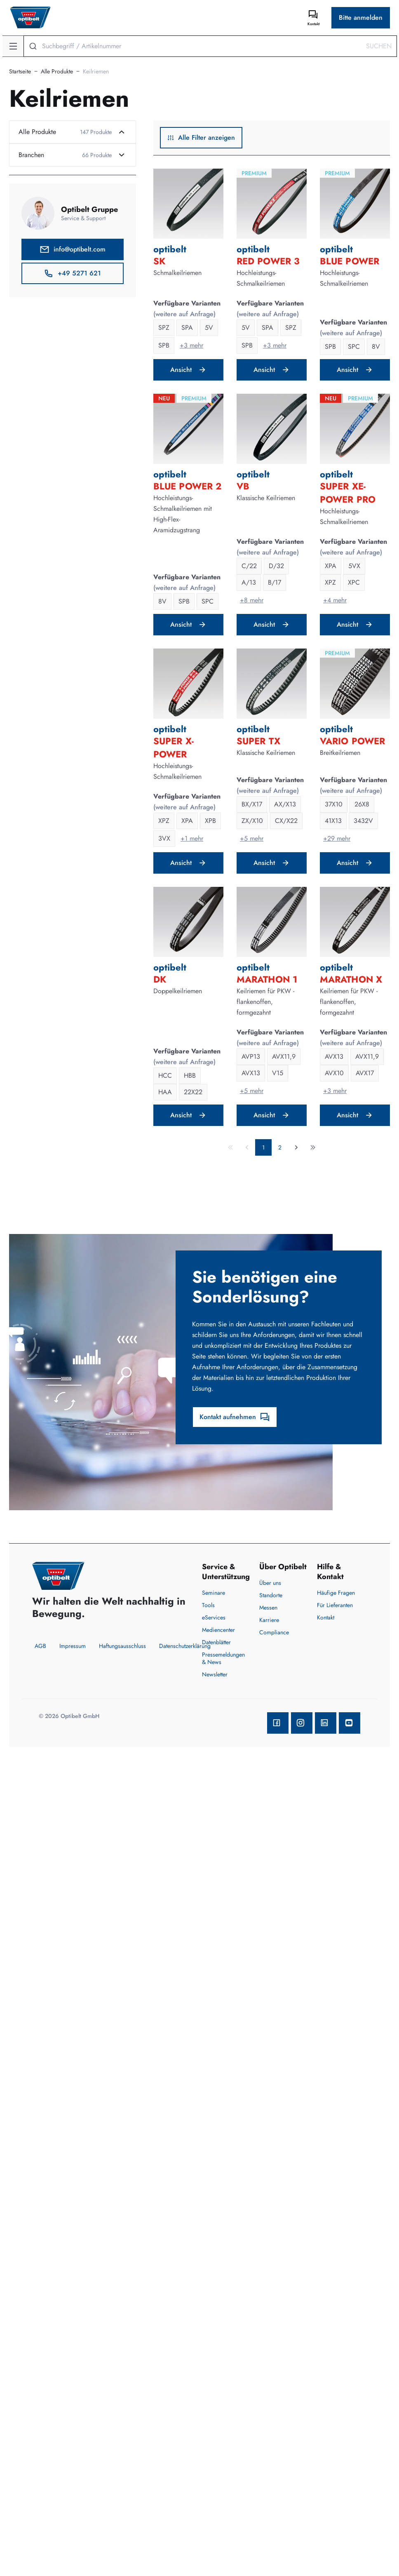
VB (243, 486)
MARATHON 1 (267, 979)
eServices (213, 1617)
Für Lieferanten (335, 1605)
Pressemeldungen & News (223, 1658)
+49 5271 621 (72, 273)
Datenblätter (216, 1642)
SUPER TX (258, 740)
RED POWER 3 (268, 261)
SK (159, 261)
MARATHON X (351, 979)
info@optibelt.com (73, 249)
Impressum (72, 1646)
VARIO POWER (352, 740)
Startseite (20, 71)
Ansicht (188, 369)
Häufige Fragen (336, 1593)
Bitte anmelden (361, 17)
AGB (40, 1646)
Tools (208, 1605)
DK (159, 979)
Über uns (270, 1583)
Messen (268, 1607)
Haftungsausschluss (122, 1646)
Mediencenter (218, 1630)
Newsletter (215, 1674)
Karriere (269, 1620)
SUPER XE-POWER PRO (348, 492)
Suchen (379, 46)
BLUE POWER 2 (187, 486)
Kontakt (325, 1617)
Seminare (213, 1593)
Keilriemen (96, 71)
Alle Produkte (57, 71)
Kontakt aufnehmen (235, 1417)
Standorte (270, 1595)
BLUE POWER (349, 261)
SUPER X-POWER (173, 747)
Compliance (274, 1632)
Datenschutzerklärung (185, 1646)
